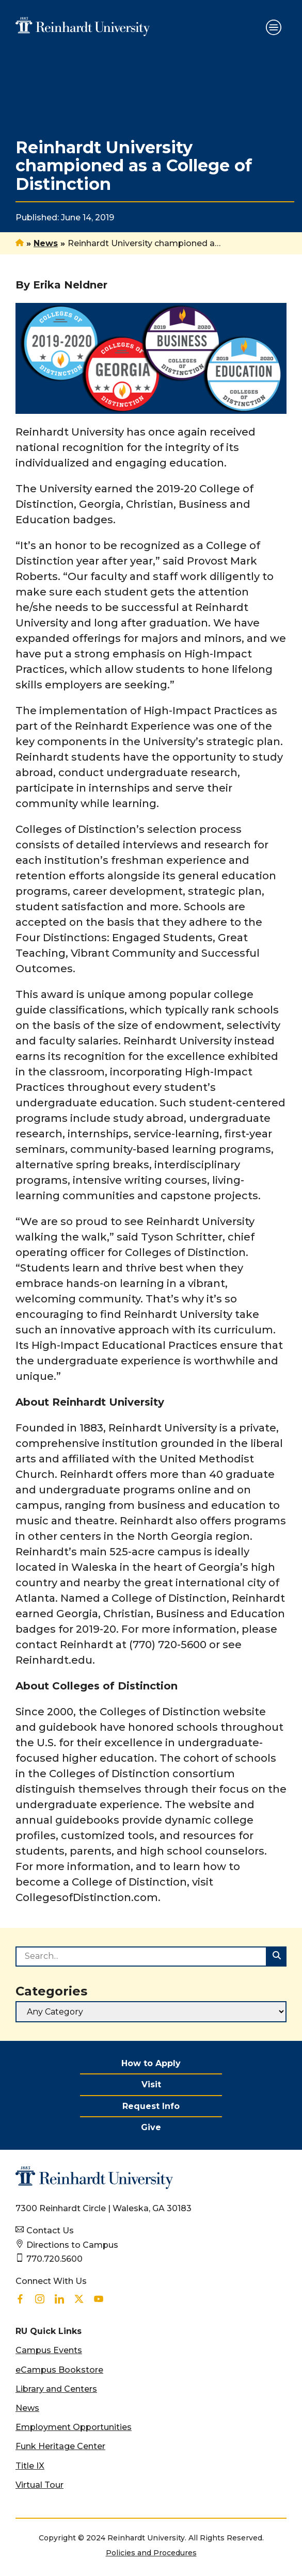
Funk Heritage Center (60, 2446)
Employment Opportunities (73, 2427)
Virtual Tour (39, 2485)
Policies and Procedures (151, 2552)
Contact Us (50, 2230)
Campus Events (48, 2350)
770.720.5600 (54, 2259)
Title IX (29, 2466)
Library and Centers (56, 2389)
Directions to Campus (72, 2245)
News (46, 243)
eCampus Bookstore (59, 2370)
